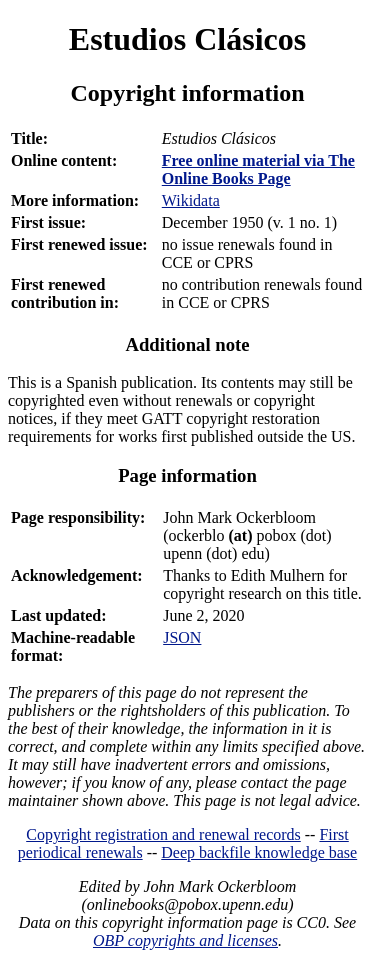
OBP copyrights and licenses (185, 940)
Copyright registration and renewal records (163, 834)
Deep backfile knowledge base (259, 852)
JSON (182, 637)
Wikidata (191, 200)
